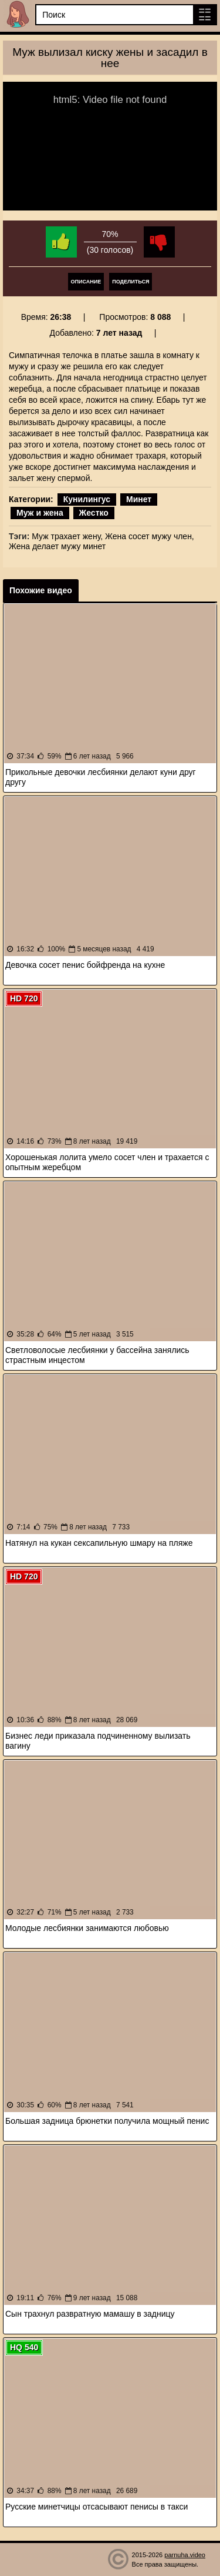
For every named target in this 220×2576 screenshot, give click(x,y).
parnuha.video (184, 2554)
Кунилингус (86, 499)
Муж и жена (39, 512)
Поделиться (130, 282)
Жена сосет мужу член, (149, 536)
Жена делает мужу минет (57, 546)
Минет (138, 499)
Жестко (94, 512)
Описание (86, 282)
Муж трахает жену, (67, 536)
